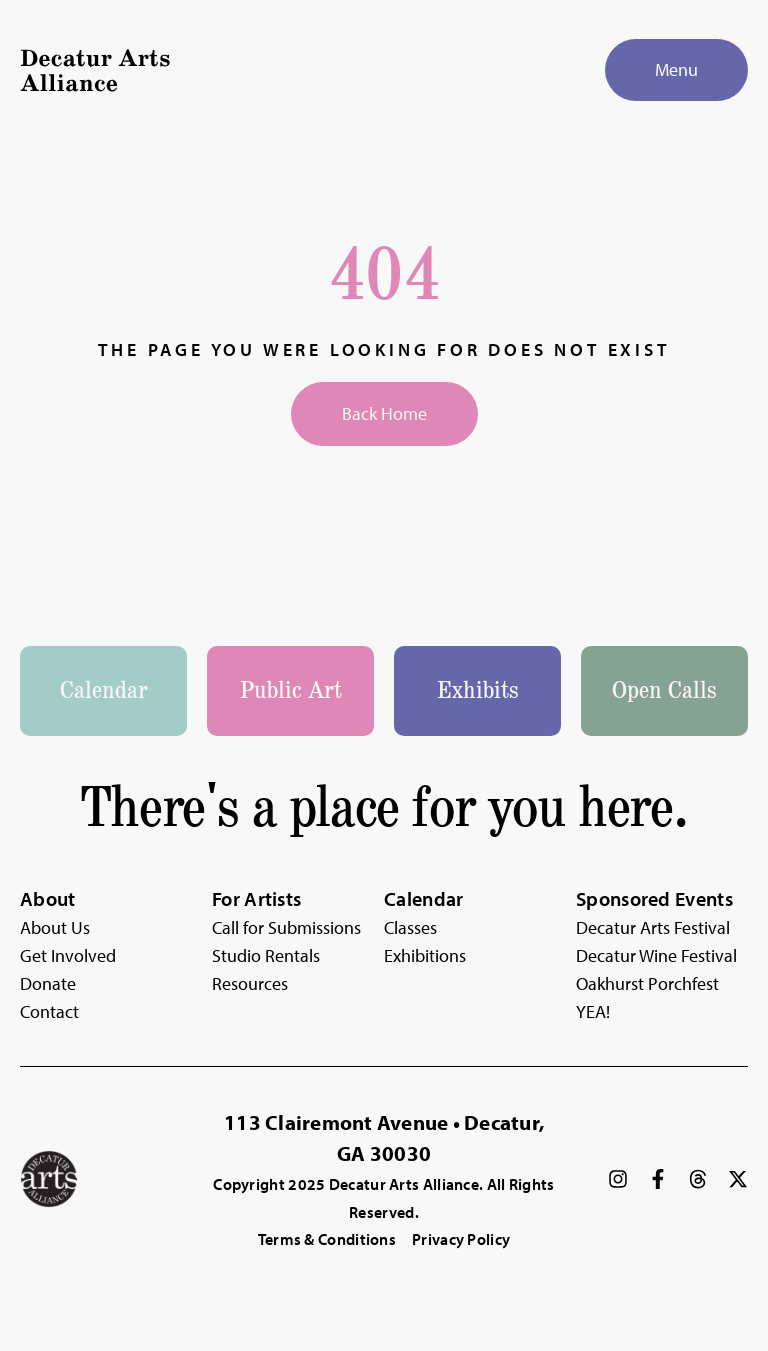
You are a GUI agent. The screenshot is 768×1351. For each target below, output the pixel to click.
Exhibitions (425, 955)
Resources (250, 983)
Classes (410, 927)
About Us (55, 927)
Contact (49, 1011)
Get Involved (68, 955)
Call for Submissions (286, 927)
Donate (48, 983)
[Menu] (676, 70)
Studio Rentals (266, 955)
